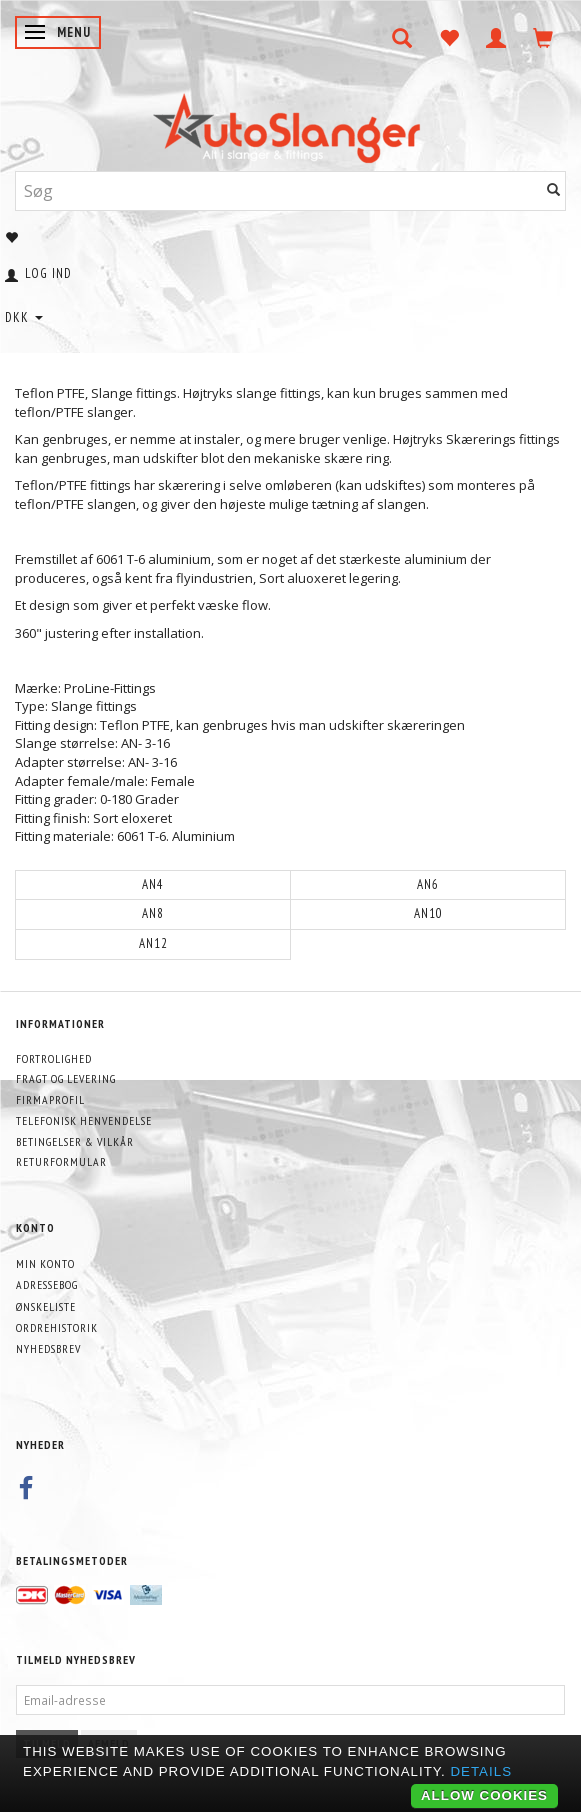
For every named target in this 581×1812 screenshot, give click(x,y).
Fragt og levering (66, 1078)
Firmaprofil (50, 1099)
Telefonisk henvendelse (84, 1120)
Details (481, 1771)
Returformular (61, 1161)
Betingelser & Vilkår (75, 1141)
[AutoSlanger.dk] (290, 123)
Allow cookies (484, 1795)
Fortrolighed (54, 1058)
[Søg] (554, 190)
